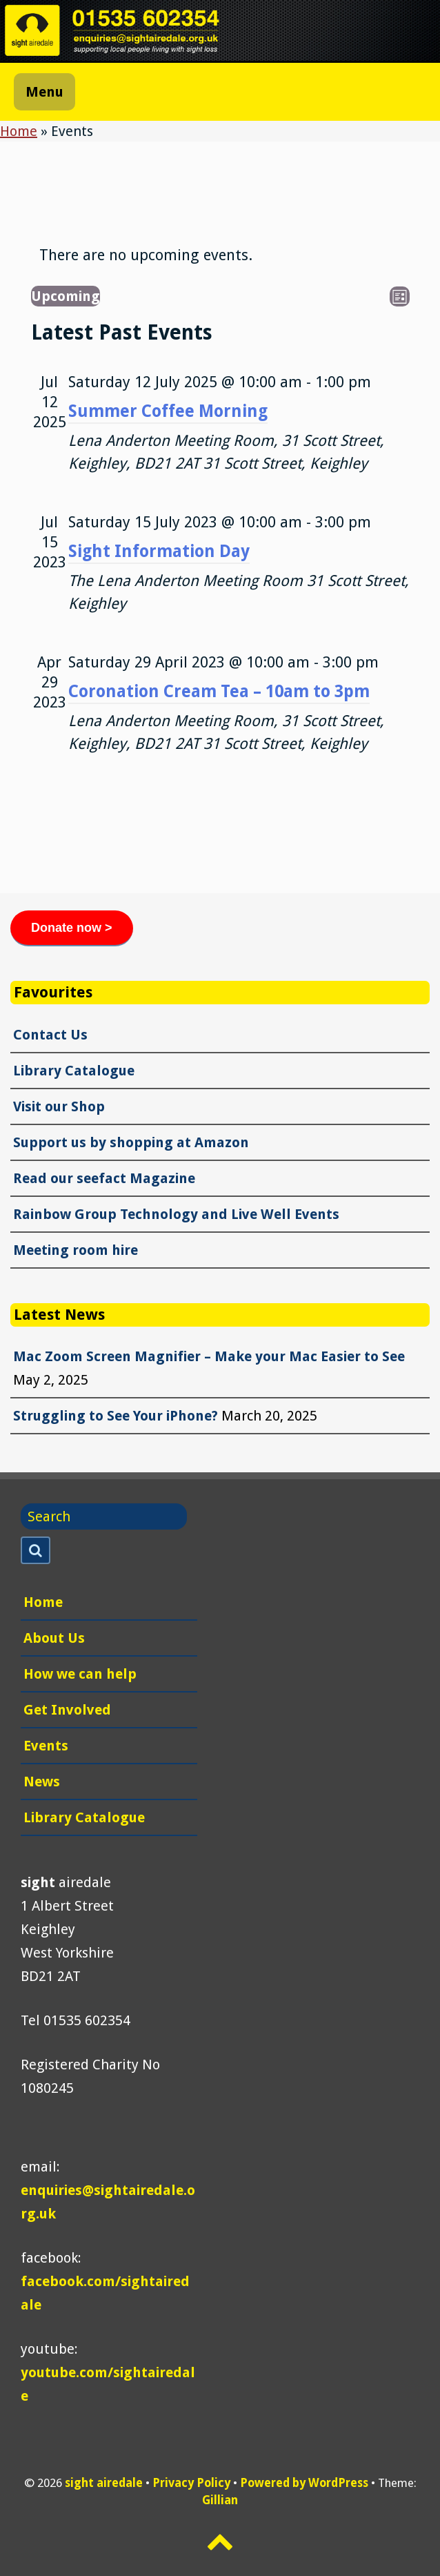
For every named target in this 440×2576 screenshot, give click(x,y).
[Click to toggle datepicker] (65, 296)
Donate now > (71, 928)
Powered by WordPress (304, 2483)
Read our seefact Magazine (104, 1178)
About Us (54, 1638)
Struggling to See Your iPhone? (115, 1415)
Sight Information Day (159, 551)
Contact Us (50, 1034)
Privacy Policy (191, 2483)
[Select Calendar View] (400, 296)
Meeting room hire (75, 1250)
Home (18, 131)
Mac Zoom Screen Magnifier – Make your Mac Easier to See (209, 1356)
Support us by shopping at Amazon (131, 1142)
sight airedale (104, 2483)
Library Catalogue (73, 1070)
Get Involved (67, 1709)
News (41, 1781)
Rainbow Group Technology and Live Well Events (176, 1214)
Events (45, 1745)
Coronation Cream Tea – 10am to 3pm (219, 691)
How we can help (80, 1674)
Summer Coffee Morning (168, 411)
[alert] (145, 255)
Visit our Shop (59, 1106)
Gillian (220, 2500)
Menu (44, 92)
